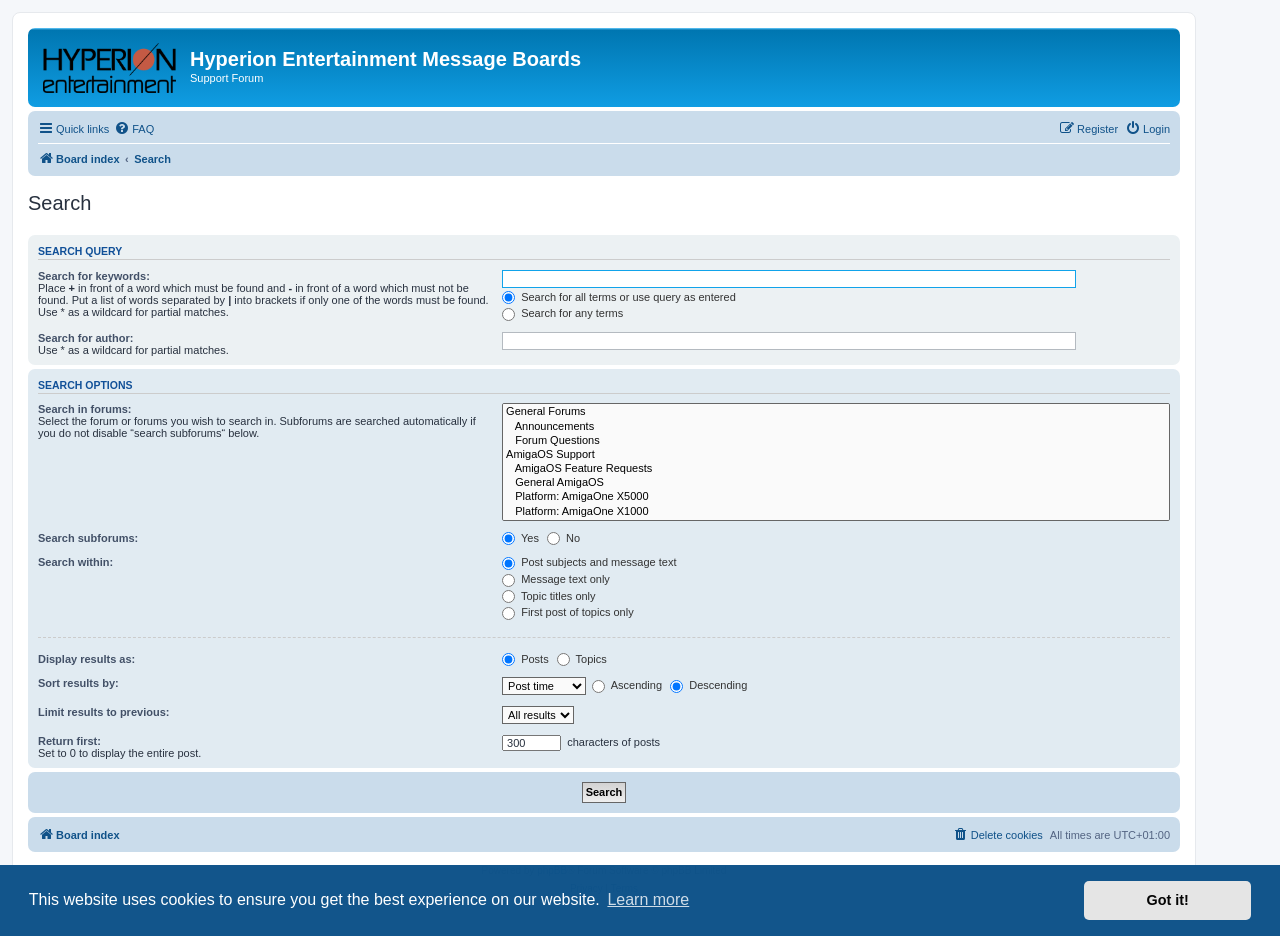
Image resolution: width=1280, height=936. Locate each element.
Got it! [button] (1168, 900)
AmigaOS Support (836, 455)
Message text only (556, 579)
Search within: (75, 562)
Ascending (627, 685)
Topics (582, 659)
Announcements (836, 427)
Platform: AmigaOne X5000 (836, 497)
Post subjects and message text (589, 562)
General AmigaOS (836, 483)
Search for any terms (562, 313)
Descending (708, 685)
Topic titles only (548, 596)
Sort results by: (78, 683)
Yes (520, 538)
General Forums (836, 412)
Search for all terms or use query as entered (619, 297)
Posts (525, 659)
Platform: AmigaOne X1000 (836, 512)
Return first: (69, 741)
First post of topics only (568, 612)
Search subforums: (88, 538)
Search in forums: (85, 409)
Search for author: (85, 338)
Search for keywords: (94, 276)
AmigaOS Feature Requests (836, 469)
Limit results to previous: (103, 712)
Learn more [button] (648, 899)
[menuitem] (134, 129)
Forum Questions (836, 441)
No (563, 538)
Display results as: (86, 659)
